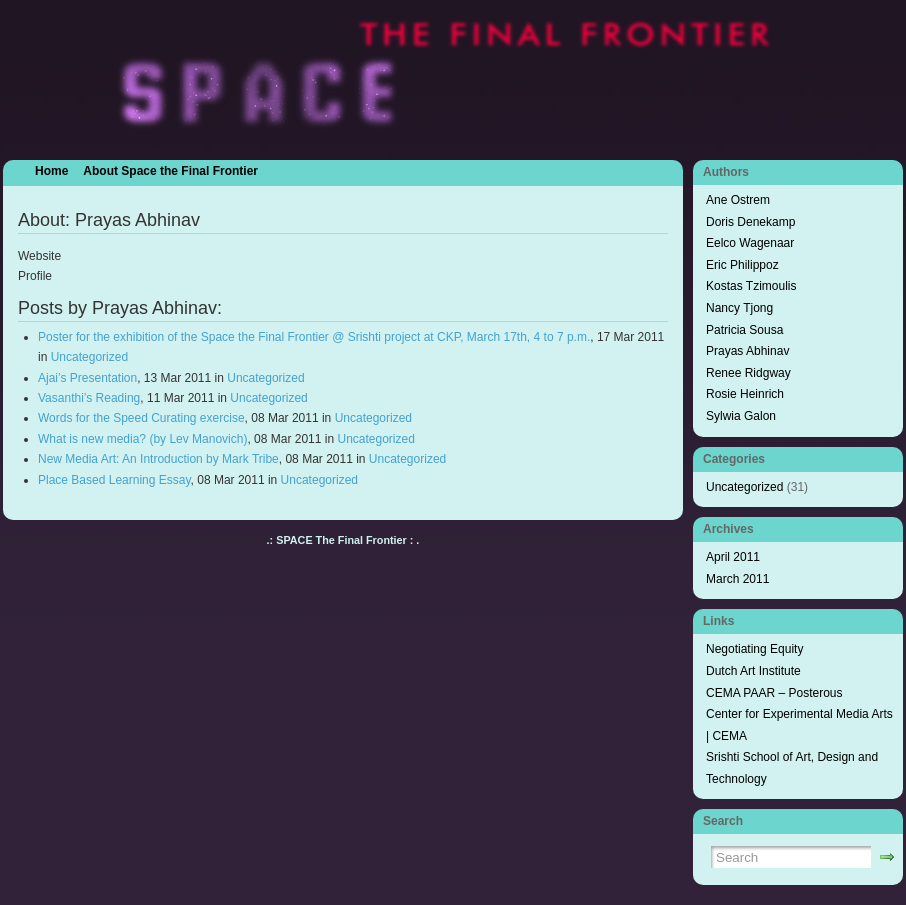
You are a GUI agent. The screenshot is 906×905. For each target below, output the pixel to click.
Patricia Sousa (744, 330)
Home (51, 171)
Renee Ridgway (748, 373)
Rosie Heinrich (745, 394)
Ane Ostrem (738, 200)
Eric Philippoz (742, 265)
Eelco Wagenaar (750, 243)
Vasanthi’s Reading (89, 398)
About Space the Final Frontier (170, 171)
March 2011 (737, 579)
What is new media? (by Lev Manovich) (142, 439)
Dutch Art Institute (753, 671)
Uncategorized (89, 357)
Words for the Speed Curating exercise (141, 418)
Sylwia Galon (741, 416)
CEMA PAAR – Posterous (774, 693)
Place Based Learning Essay (114, 480)
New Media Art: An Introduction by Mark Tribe (158, 459)
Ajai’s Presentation (87, 378)
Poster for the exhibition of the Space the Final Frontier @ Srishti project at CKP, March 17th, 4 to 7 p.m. (314, 337)
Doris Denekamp (750, 222)
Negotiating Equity (754, 649)
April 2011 (733, 557)
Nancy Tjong (739, 308)
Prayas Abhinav (747, 351)
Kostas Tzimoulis (751, 286)
